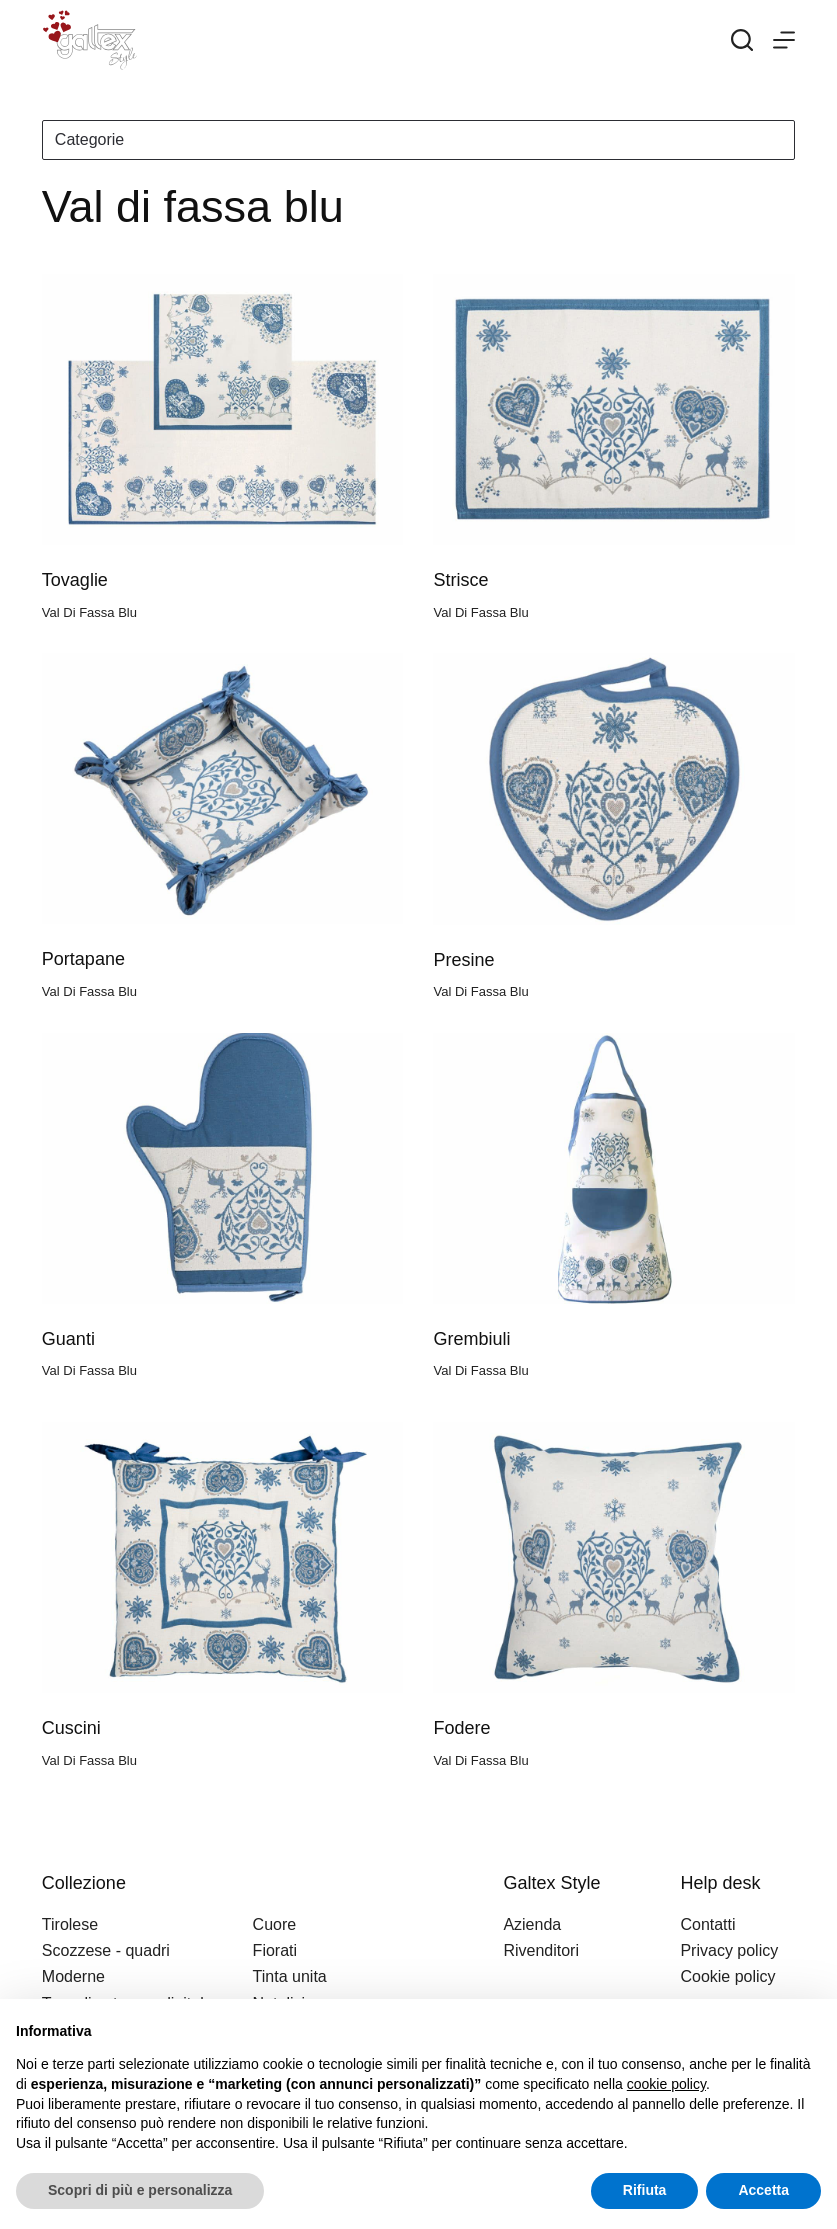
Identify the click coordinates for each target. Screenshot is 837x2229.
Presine (463, 960)
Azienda (532, 1924)
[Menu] (784, 40)
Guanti (68, 1339)
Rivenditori (541, 1950)
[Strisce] (614, 409)
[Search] (742, 40)
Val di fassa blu (89, 612)
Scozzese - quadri (106, 1950)
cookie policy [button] (666, 2084)
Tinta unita (290, 1976)
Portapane (83, 959)
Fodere (461, 1728)
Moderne (73, 1976)
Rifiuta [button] (645, 2190)
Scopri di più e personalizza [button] (140, 2190)
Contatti (707, 1924)
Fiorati (275, 1950)
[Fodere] (614, 1557)
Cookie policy (727, 1976)
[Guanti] (223, 1168)
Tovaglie (75, 580)
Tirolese (70, 1924)
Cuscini (71, 1728)
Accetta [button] (763, 2190)
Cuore (275, 1924)
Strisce (460, 580)
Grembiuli (471, 1339)
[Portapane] (223, 788)
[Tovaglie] (223, 409)
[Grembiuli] (614, 1168)
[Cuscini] (223, 1557)
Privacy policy (729, 1950)
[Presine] (614, 788)
